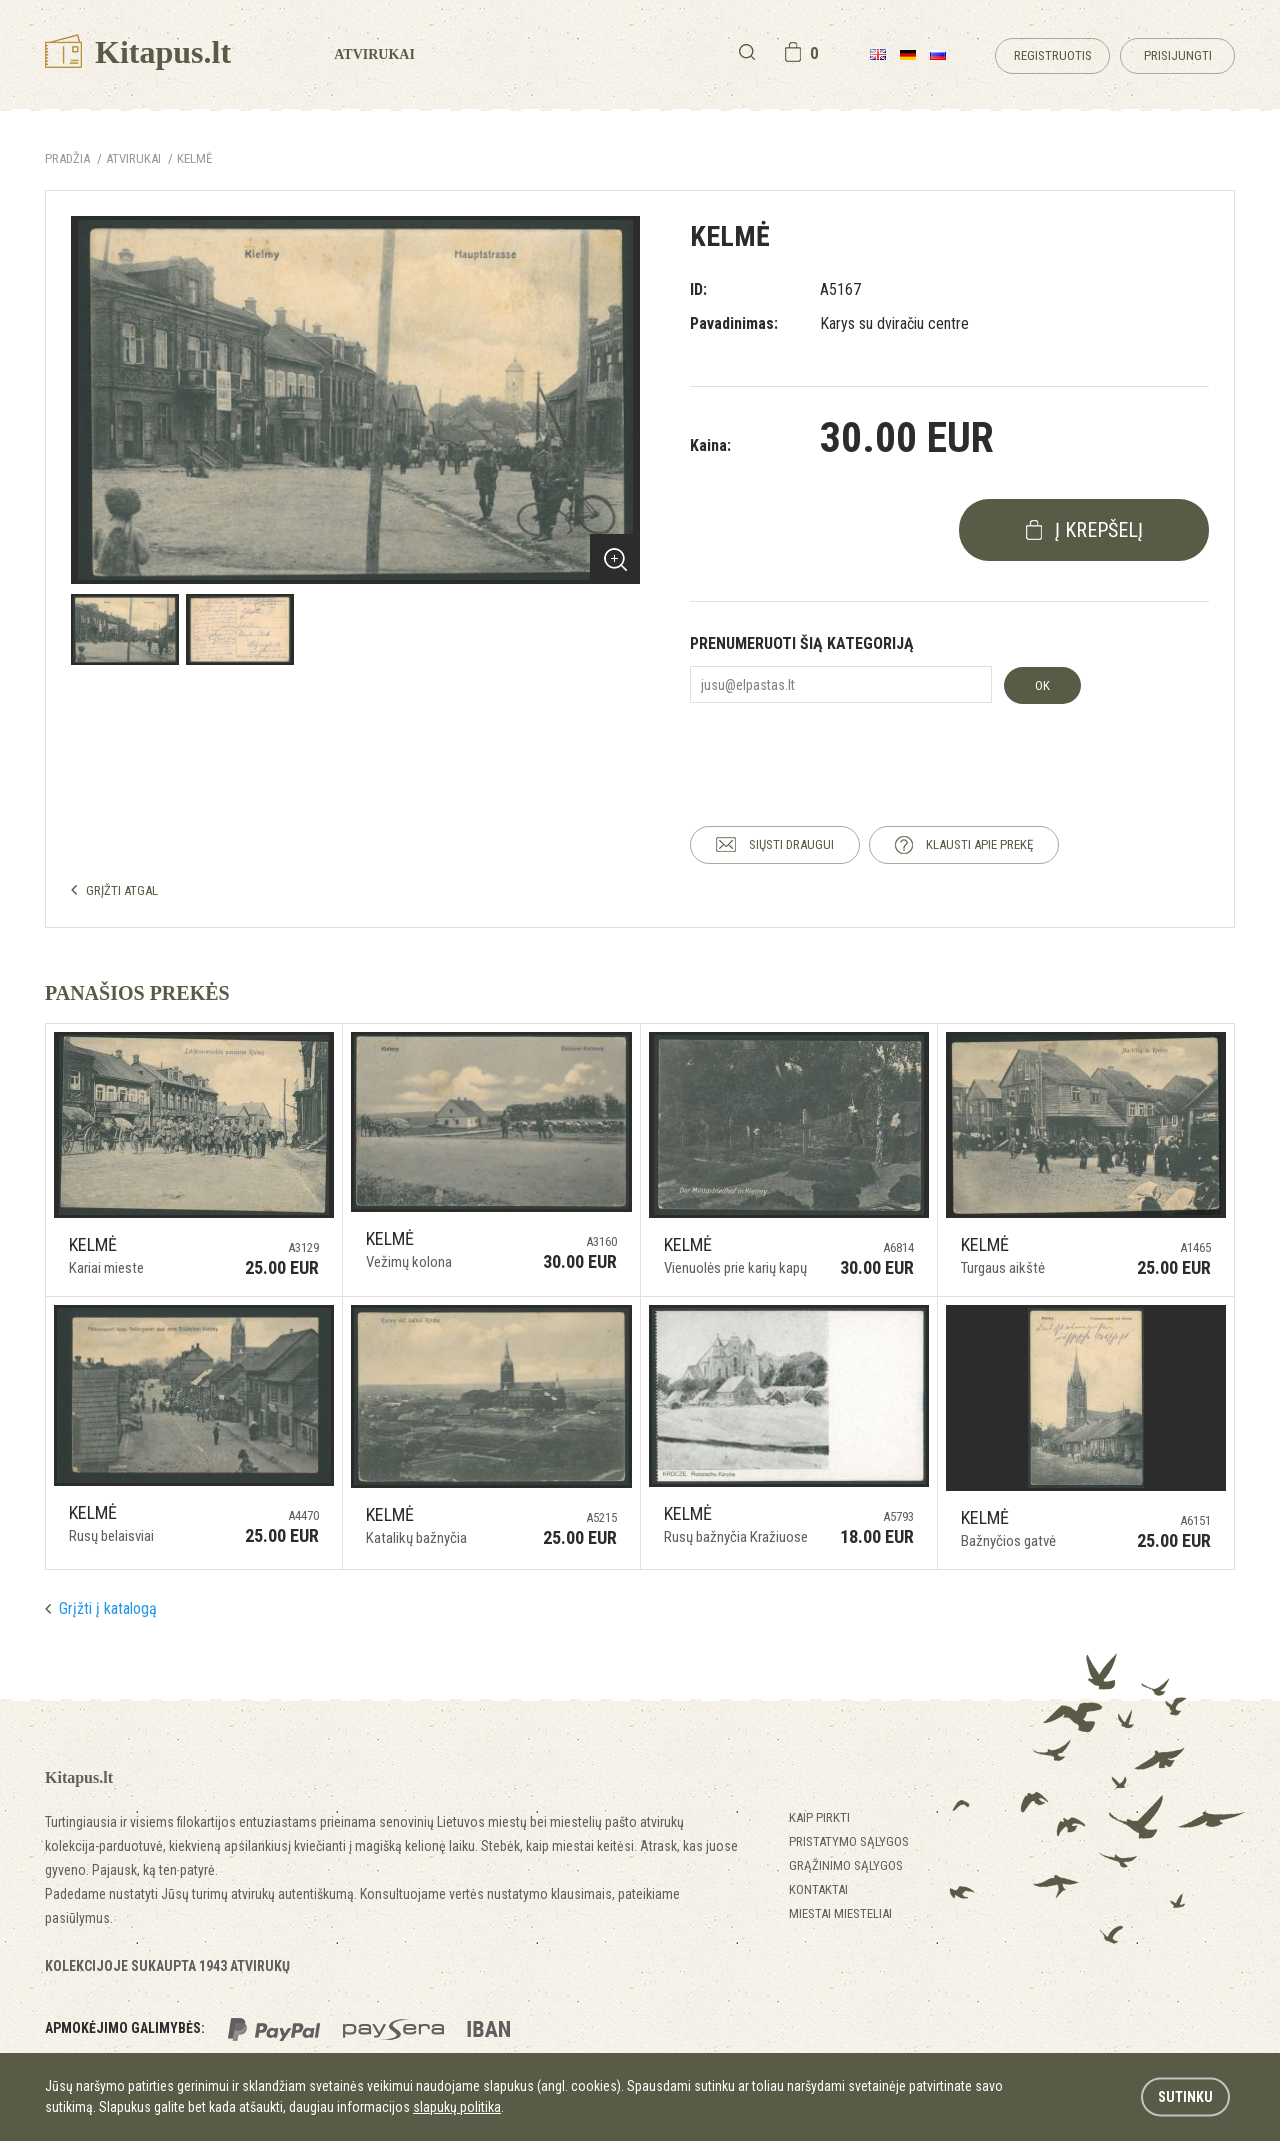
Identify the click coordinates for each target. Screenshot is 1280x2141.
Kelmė (194, 158)
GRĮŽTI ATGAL (122, 890)
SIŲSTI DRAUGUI (791, 844)
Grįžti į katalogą (108, 1608)
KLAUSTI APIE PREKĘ (979, 844)
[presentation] (842, 747)
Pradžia (67, 158)
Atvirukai (374, 54)
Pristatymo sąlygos (849, 1841)
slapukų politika (457, 2107)
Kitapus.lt (138, 52)
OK (1042, 685)
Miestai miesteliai (840, 1913)
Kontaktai (818, 1889)
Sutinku (1185, 2097)
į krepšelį (1099, 530)
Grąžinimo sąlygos (846, 1865)
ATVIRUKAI (133, 158)
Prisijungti (1178, 55)
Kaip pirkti (819, 1817)
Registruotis (1053, 55)
